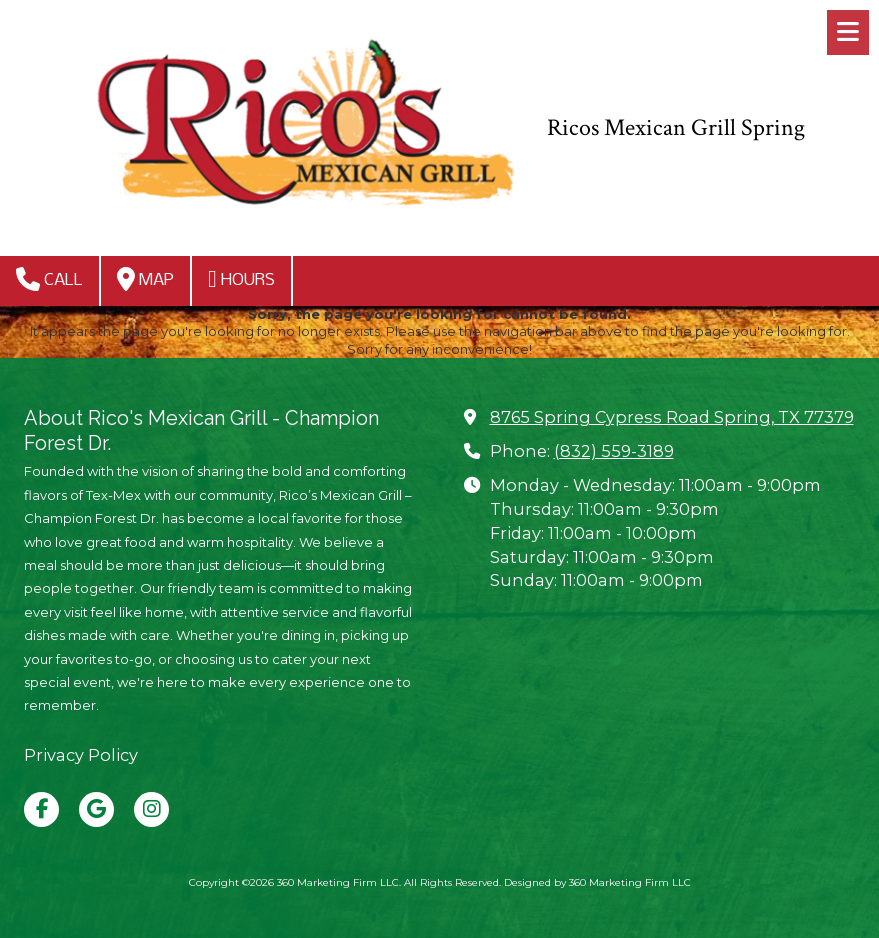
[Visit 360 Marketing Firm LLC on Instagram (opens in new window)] (151, 809)
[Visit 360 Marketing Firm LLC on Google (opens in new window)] (96, 809)
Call (49, 279)
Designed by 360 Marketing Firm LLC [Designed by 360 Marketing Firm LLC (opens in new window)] (597, 882)
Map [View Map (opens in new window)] (145, 279)
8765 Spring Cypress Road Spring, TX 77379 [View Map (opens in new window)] (672, 417)
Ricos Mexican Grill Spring (676, 128)
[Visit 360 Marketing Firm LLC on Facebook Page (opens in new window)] (41, 809)
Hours (241, 279)
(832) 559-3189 (614, 451)
